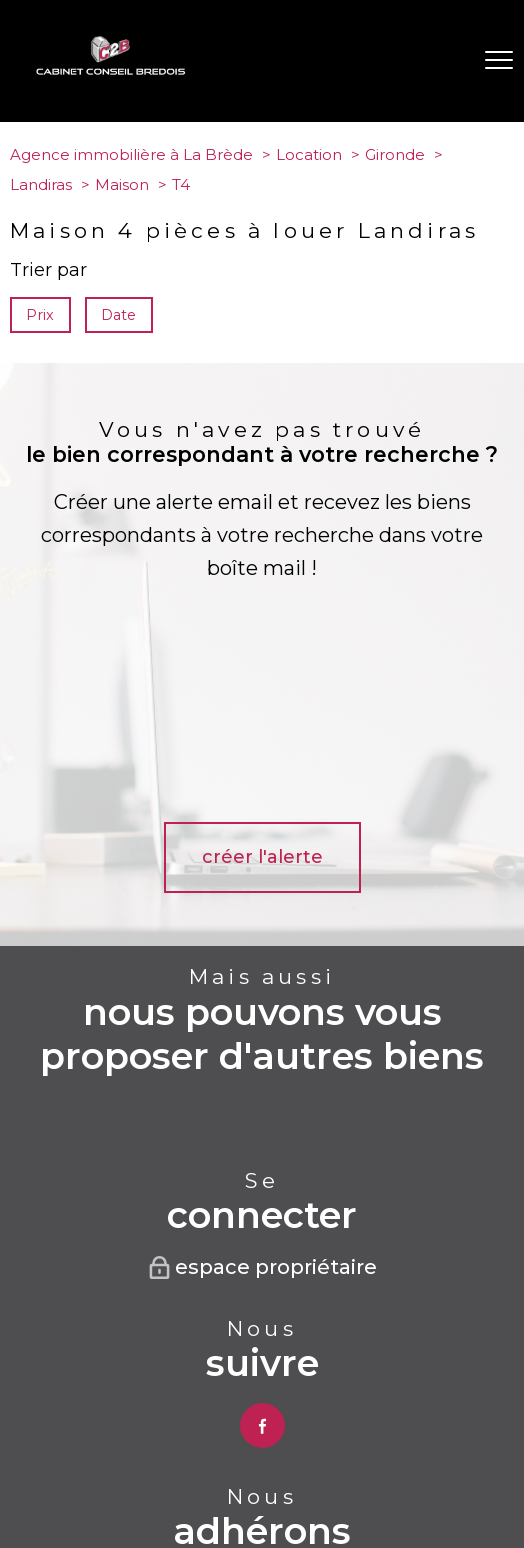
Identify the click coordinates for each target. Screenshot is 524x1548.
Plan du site (190, 1459)
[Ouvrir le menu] (499, 61)
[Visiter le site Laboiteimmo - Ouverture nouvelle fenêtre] (262, 1514)
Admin (365, 1459)
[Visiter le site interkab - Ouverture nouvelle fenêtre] (262, 1386)
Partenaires (432, 1459)
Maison (122, 184)
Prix (40, 315)
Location (309, 154)
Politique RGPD (233, 1474)
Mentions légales (285, 1459)
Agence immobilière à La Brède (131, 154)
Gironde (395, 154)
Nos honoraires (100, 1459)
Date (119, 315)
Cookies (315, 1475)
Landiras (41, 184)
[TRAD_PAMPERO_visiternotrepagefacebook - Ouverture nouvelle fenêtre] (262, 1225)
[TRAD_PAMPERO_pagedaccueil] (111, 70)
